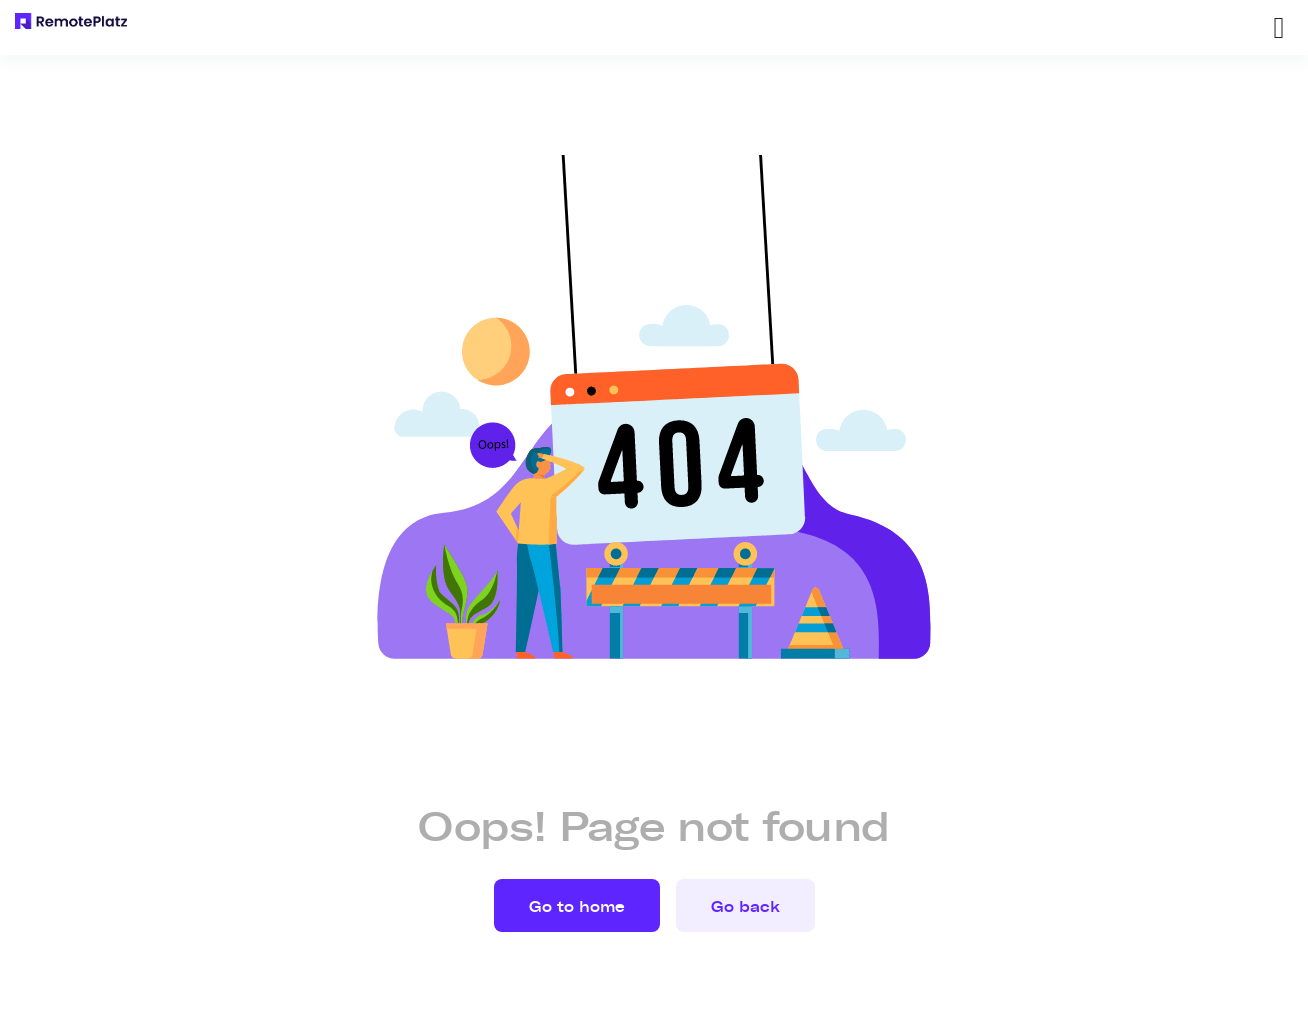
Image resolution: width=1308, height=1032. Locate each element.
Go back (745, 907)
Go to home (577, 907)
